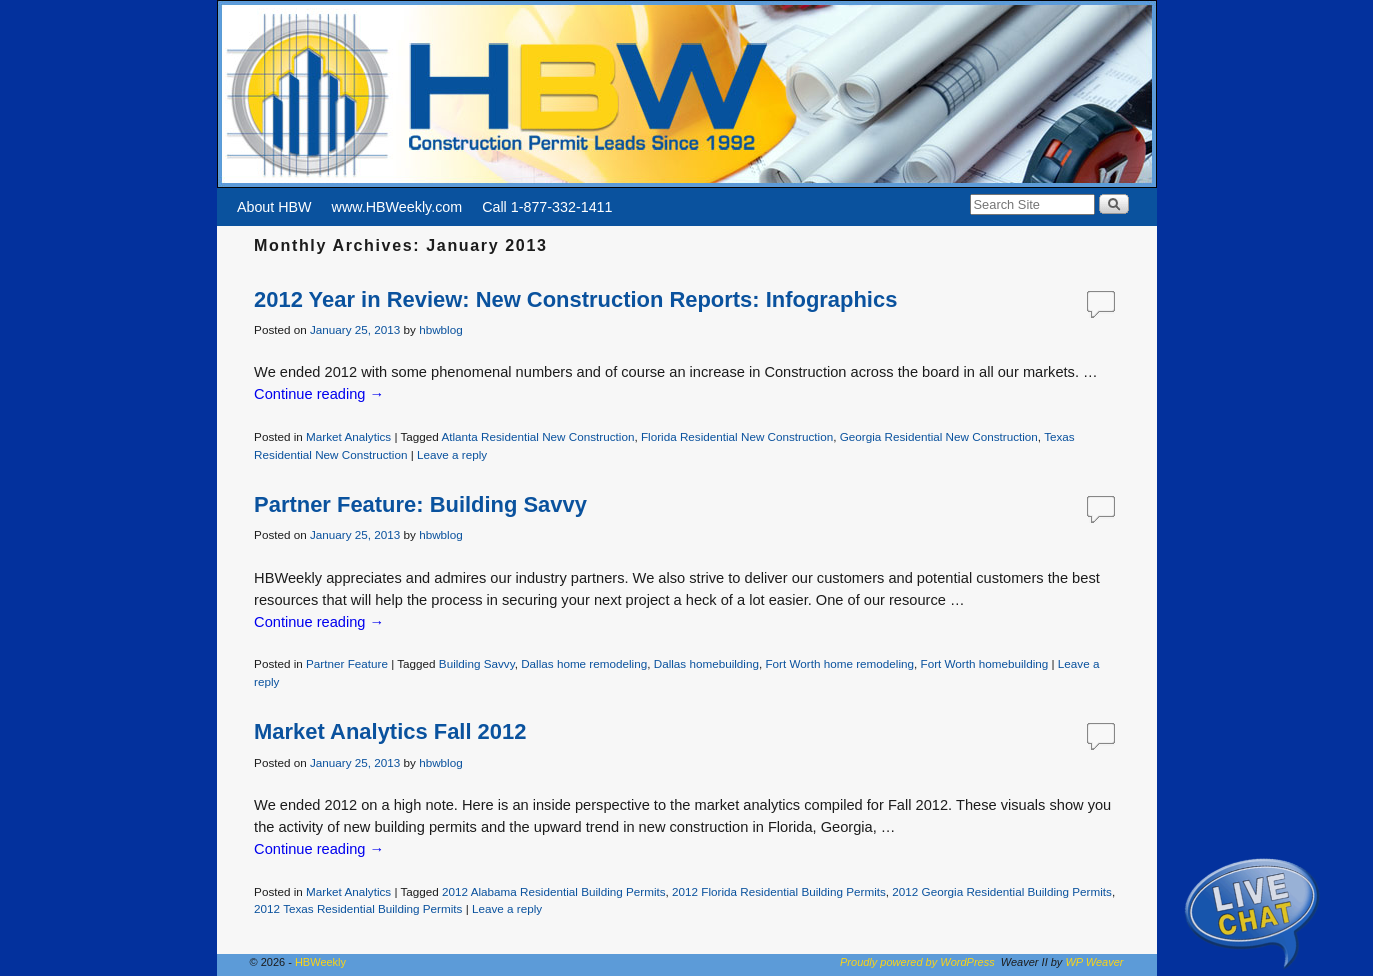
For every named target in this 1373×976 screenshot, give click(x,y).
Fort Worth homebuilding (985, 663)
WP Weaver (1094, 962)
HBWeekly (320, 962)
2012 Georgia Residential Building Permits (1002, 891)
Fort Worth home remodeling (839, 663)
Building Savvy (477, 663)
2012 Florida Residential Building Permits (779, 891)
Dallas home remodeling (584, 663)
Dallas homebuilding (706, 663)
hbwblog (441, 329)
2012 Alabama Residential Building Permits (554, 891)
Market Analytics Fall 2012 (390, 731)
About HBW (274, 207)
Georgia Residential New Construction (939, 436)
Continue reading (319, 394)
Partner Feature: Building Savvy (420, 504)
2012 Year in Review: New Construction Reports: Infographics (575, 299)
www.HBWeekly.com (397, 207)
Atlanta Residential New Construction (537, 436)
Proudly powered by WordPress (917, 962)
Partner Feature (347, 663)
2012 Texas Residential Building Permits (358, 908)
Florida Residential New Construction (737, 436)
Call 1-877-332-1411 (547, 207)
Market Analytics (348, 436)
